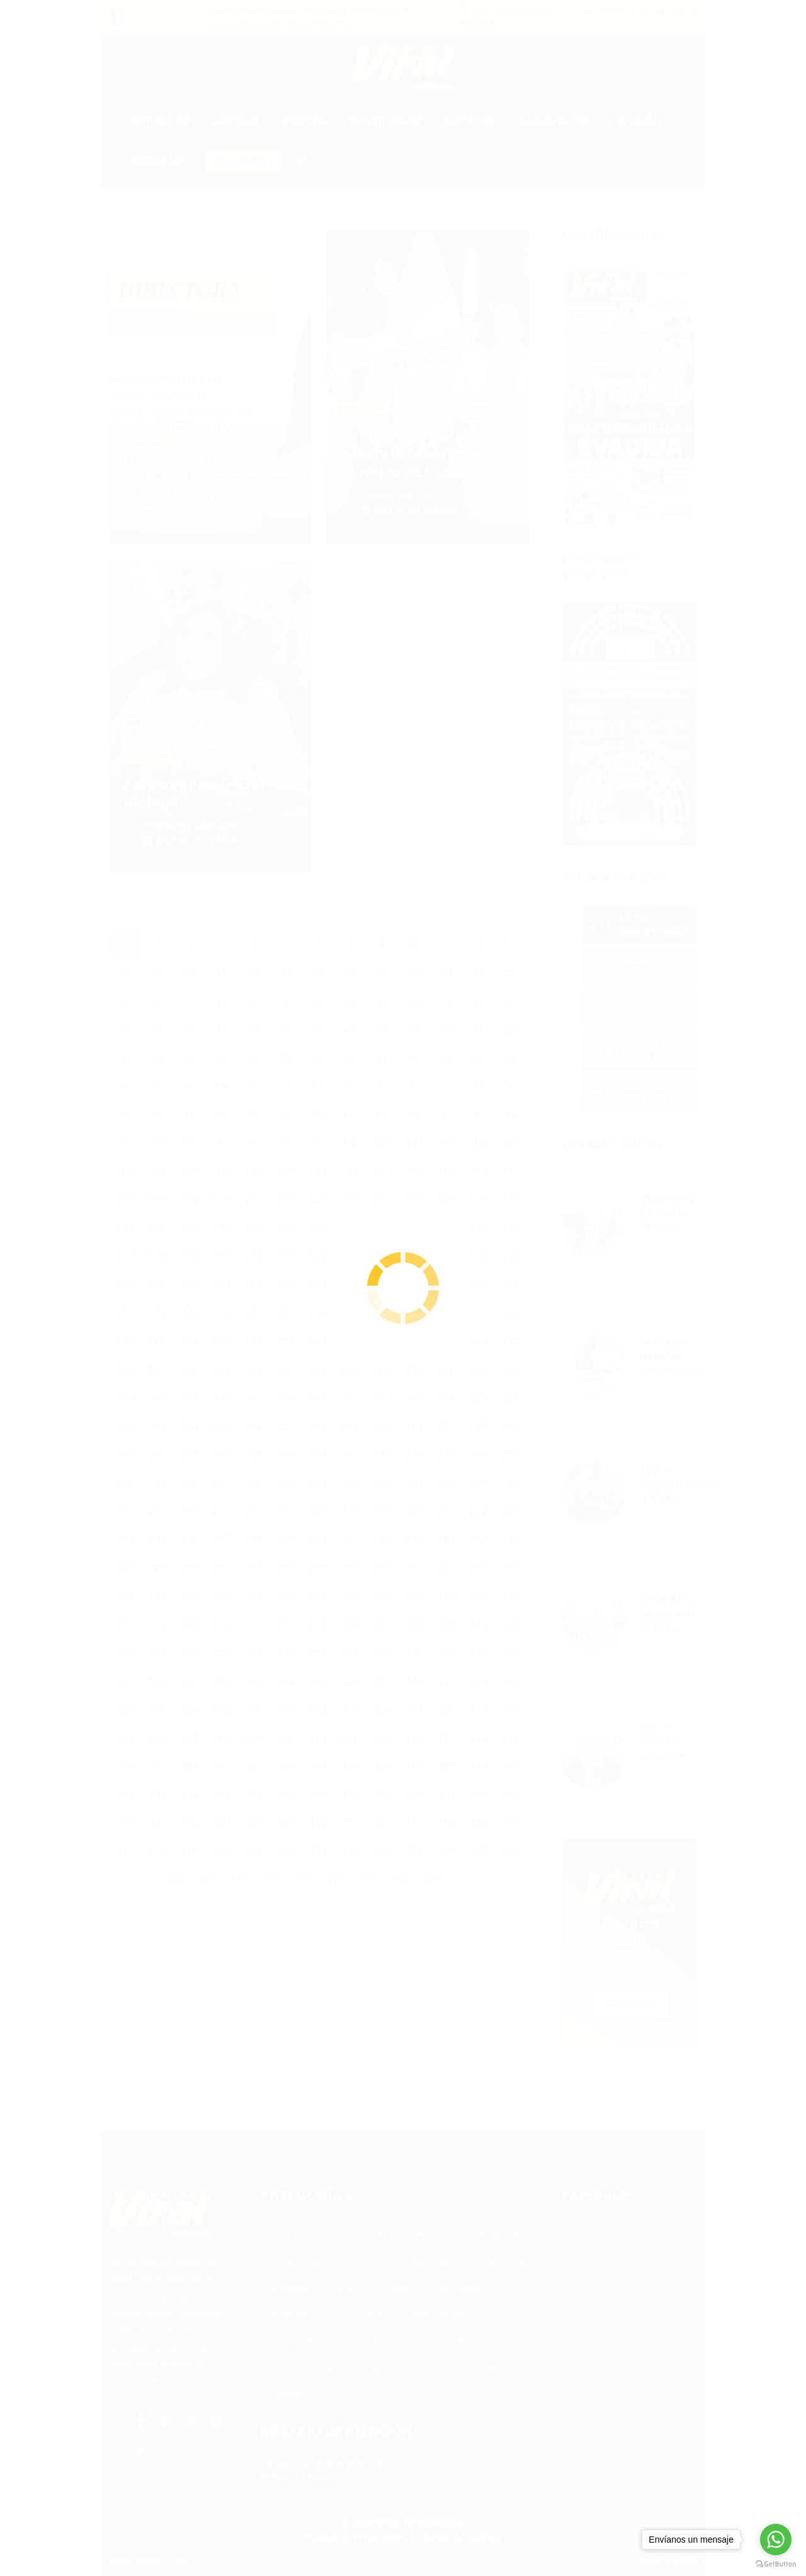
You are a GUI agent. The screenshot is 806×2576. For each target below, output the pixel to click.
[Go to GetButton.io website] (776, 2563)
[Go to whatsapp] (776, 2539)
